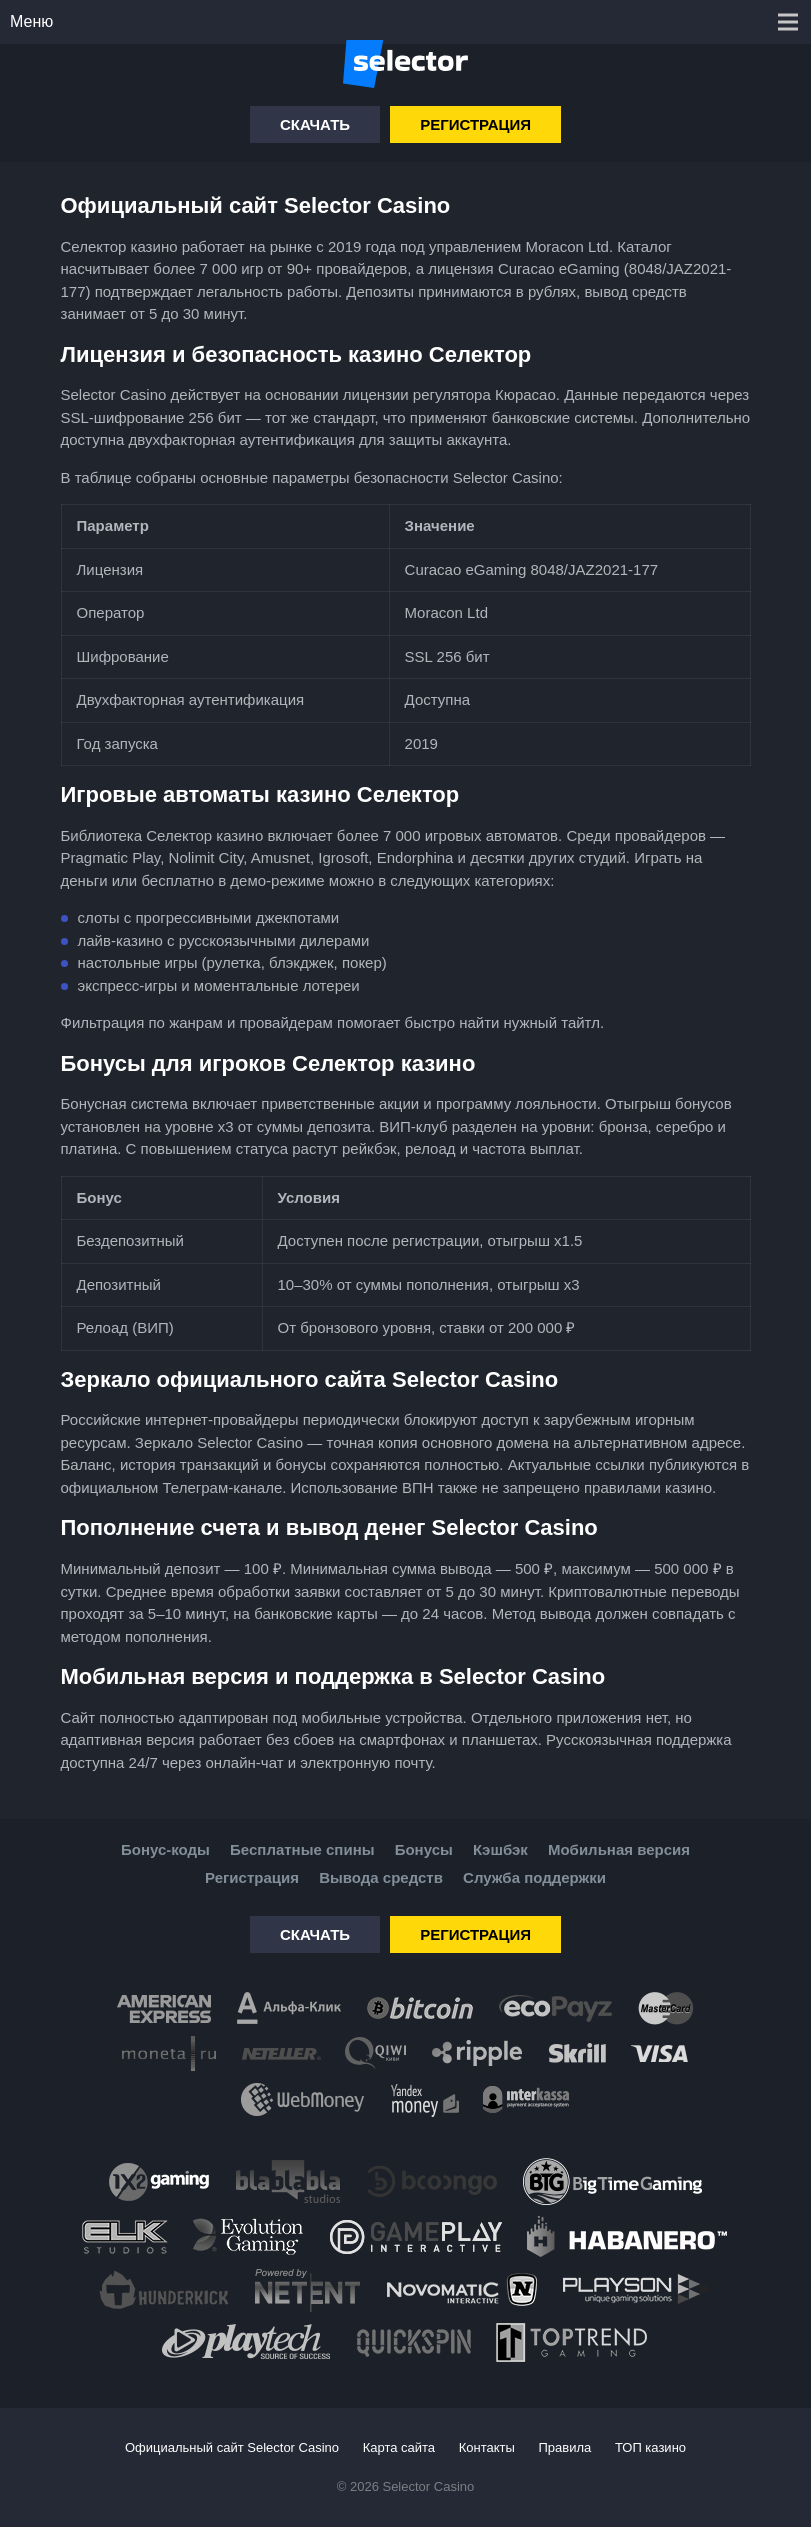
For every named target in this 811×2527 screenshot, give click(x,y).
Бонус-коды (165, 1849)
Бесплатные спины (302, 1849)
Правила (565, 2447)
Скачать (315, 124)
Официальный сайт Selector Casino (232, 2447)
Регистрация (475, 124)
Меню (31, 21)
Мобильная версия (619, 1849)
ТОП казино (650, 2447)
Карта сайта (399, 2447)
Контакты (487, 2447)
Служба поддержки (534, 1877)
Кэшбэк (500, 1849)
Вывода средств (381, 1877)
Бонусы (424, 1849)
